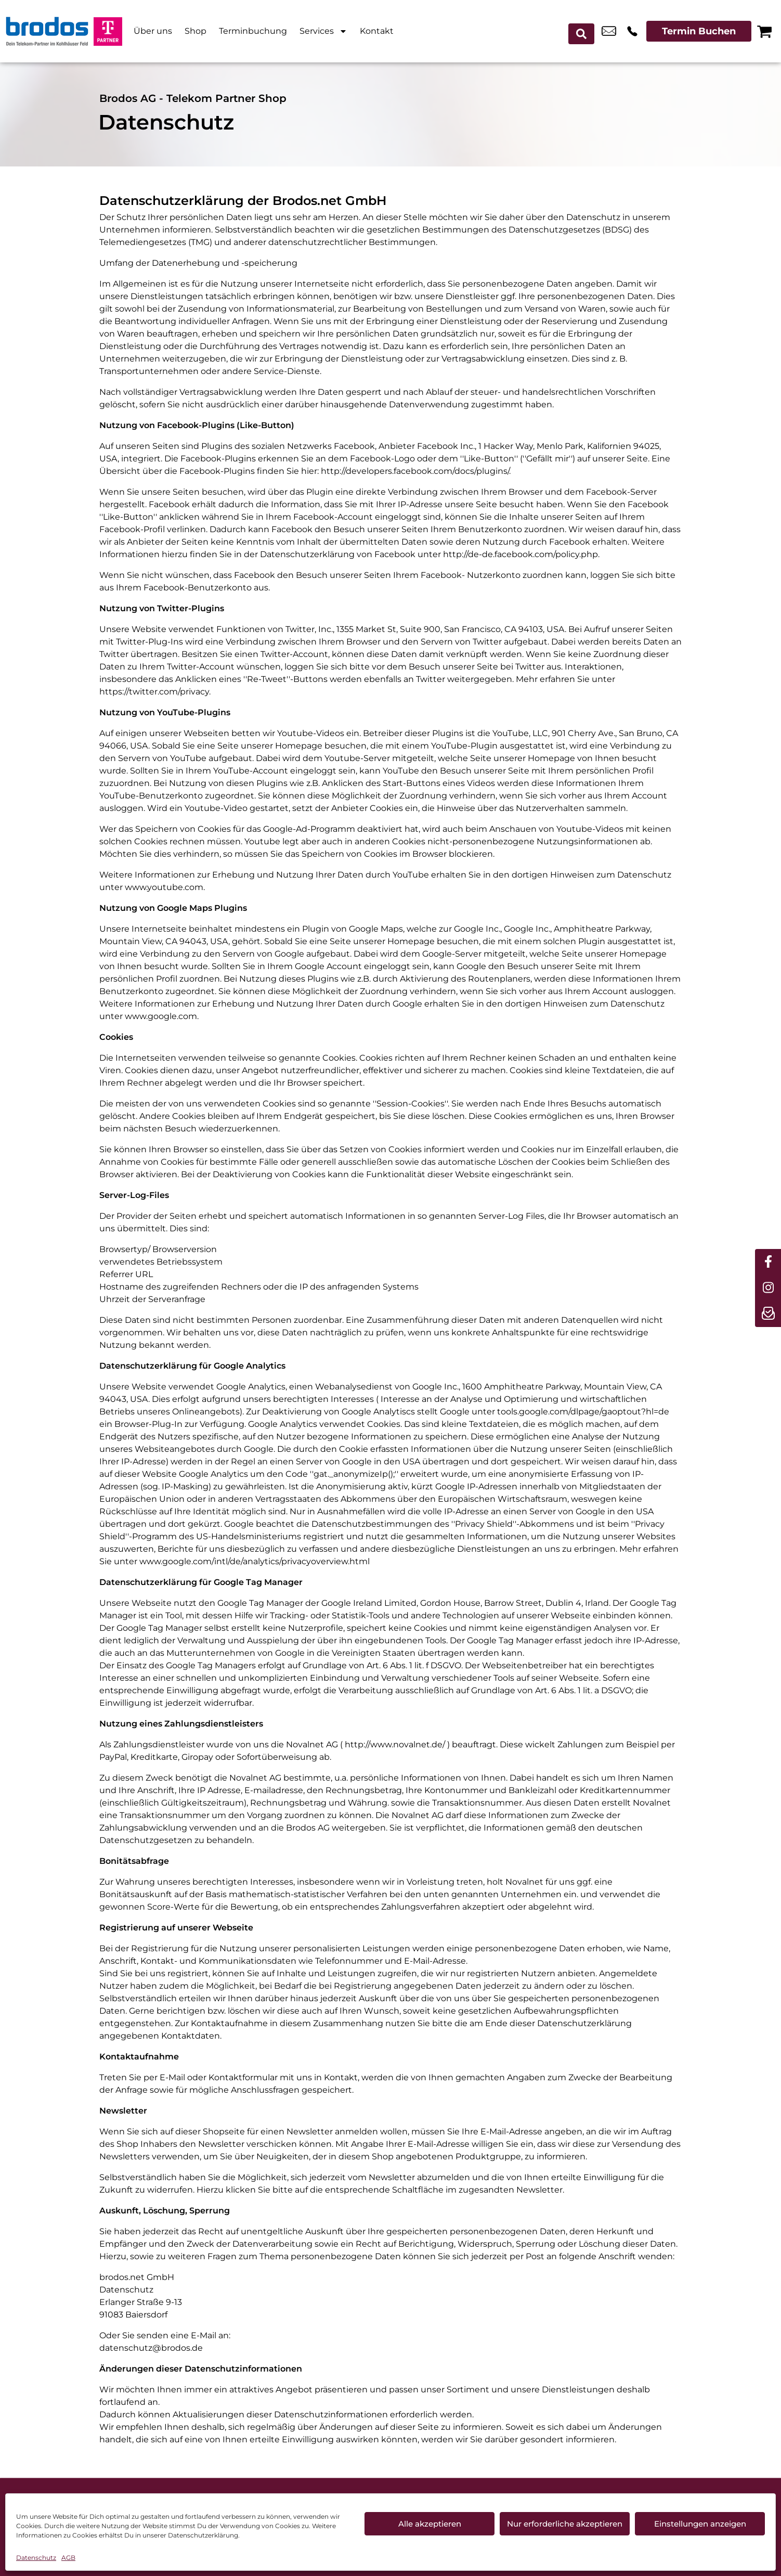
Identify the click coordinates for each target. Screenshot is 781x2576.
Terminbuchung (253, 31)
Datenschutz (36, 2557)
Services (323, 31)
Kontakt (377, 31)
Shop (195, 31)
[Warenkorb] (764, 31)
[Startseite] (46, 31)
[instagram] (768, 1288)
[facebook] (768, 1262)
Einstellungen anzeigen (700, 2524)
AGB (68, 2557)
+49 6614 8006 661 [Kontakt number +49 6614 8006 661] (632, 31)
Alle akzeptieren (429, 2524)
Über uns (153, 31)
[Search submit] (584, 31)
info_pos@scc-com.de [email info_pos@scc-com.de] (609, 31)
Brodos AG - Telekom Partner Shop (193, 98)
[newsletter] (768, 1314)
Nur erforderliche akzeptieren (564, 2524)
